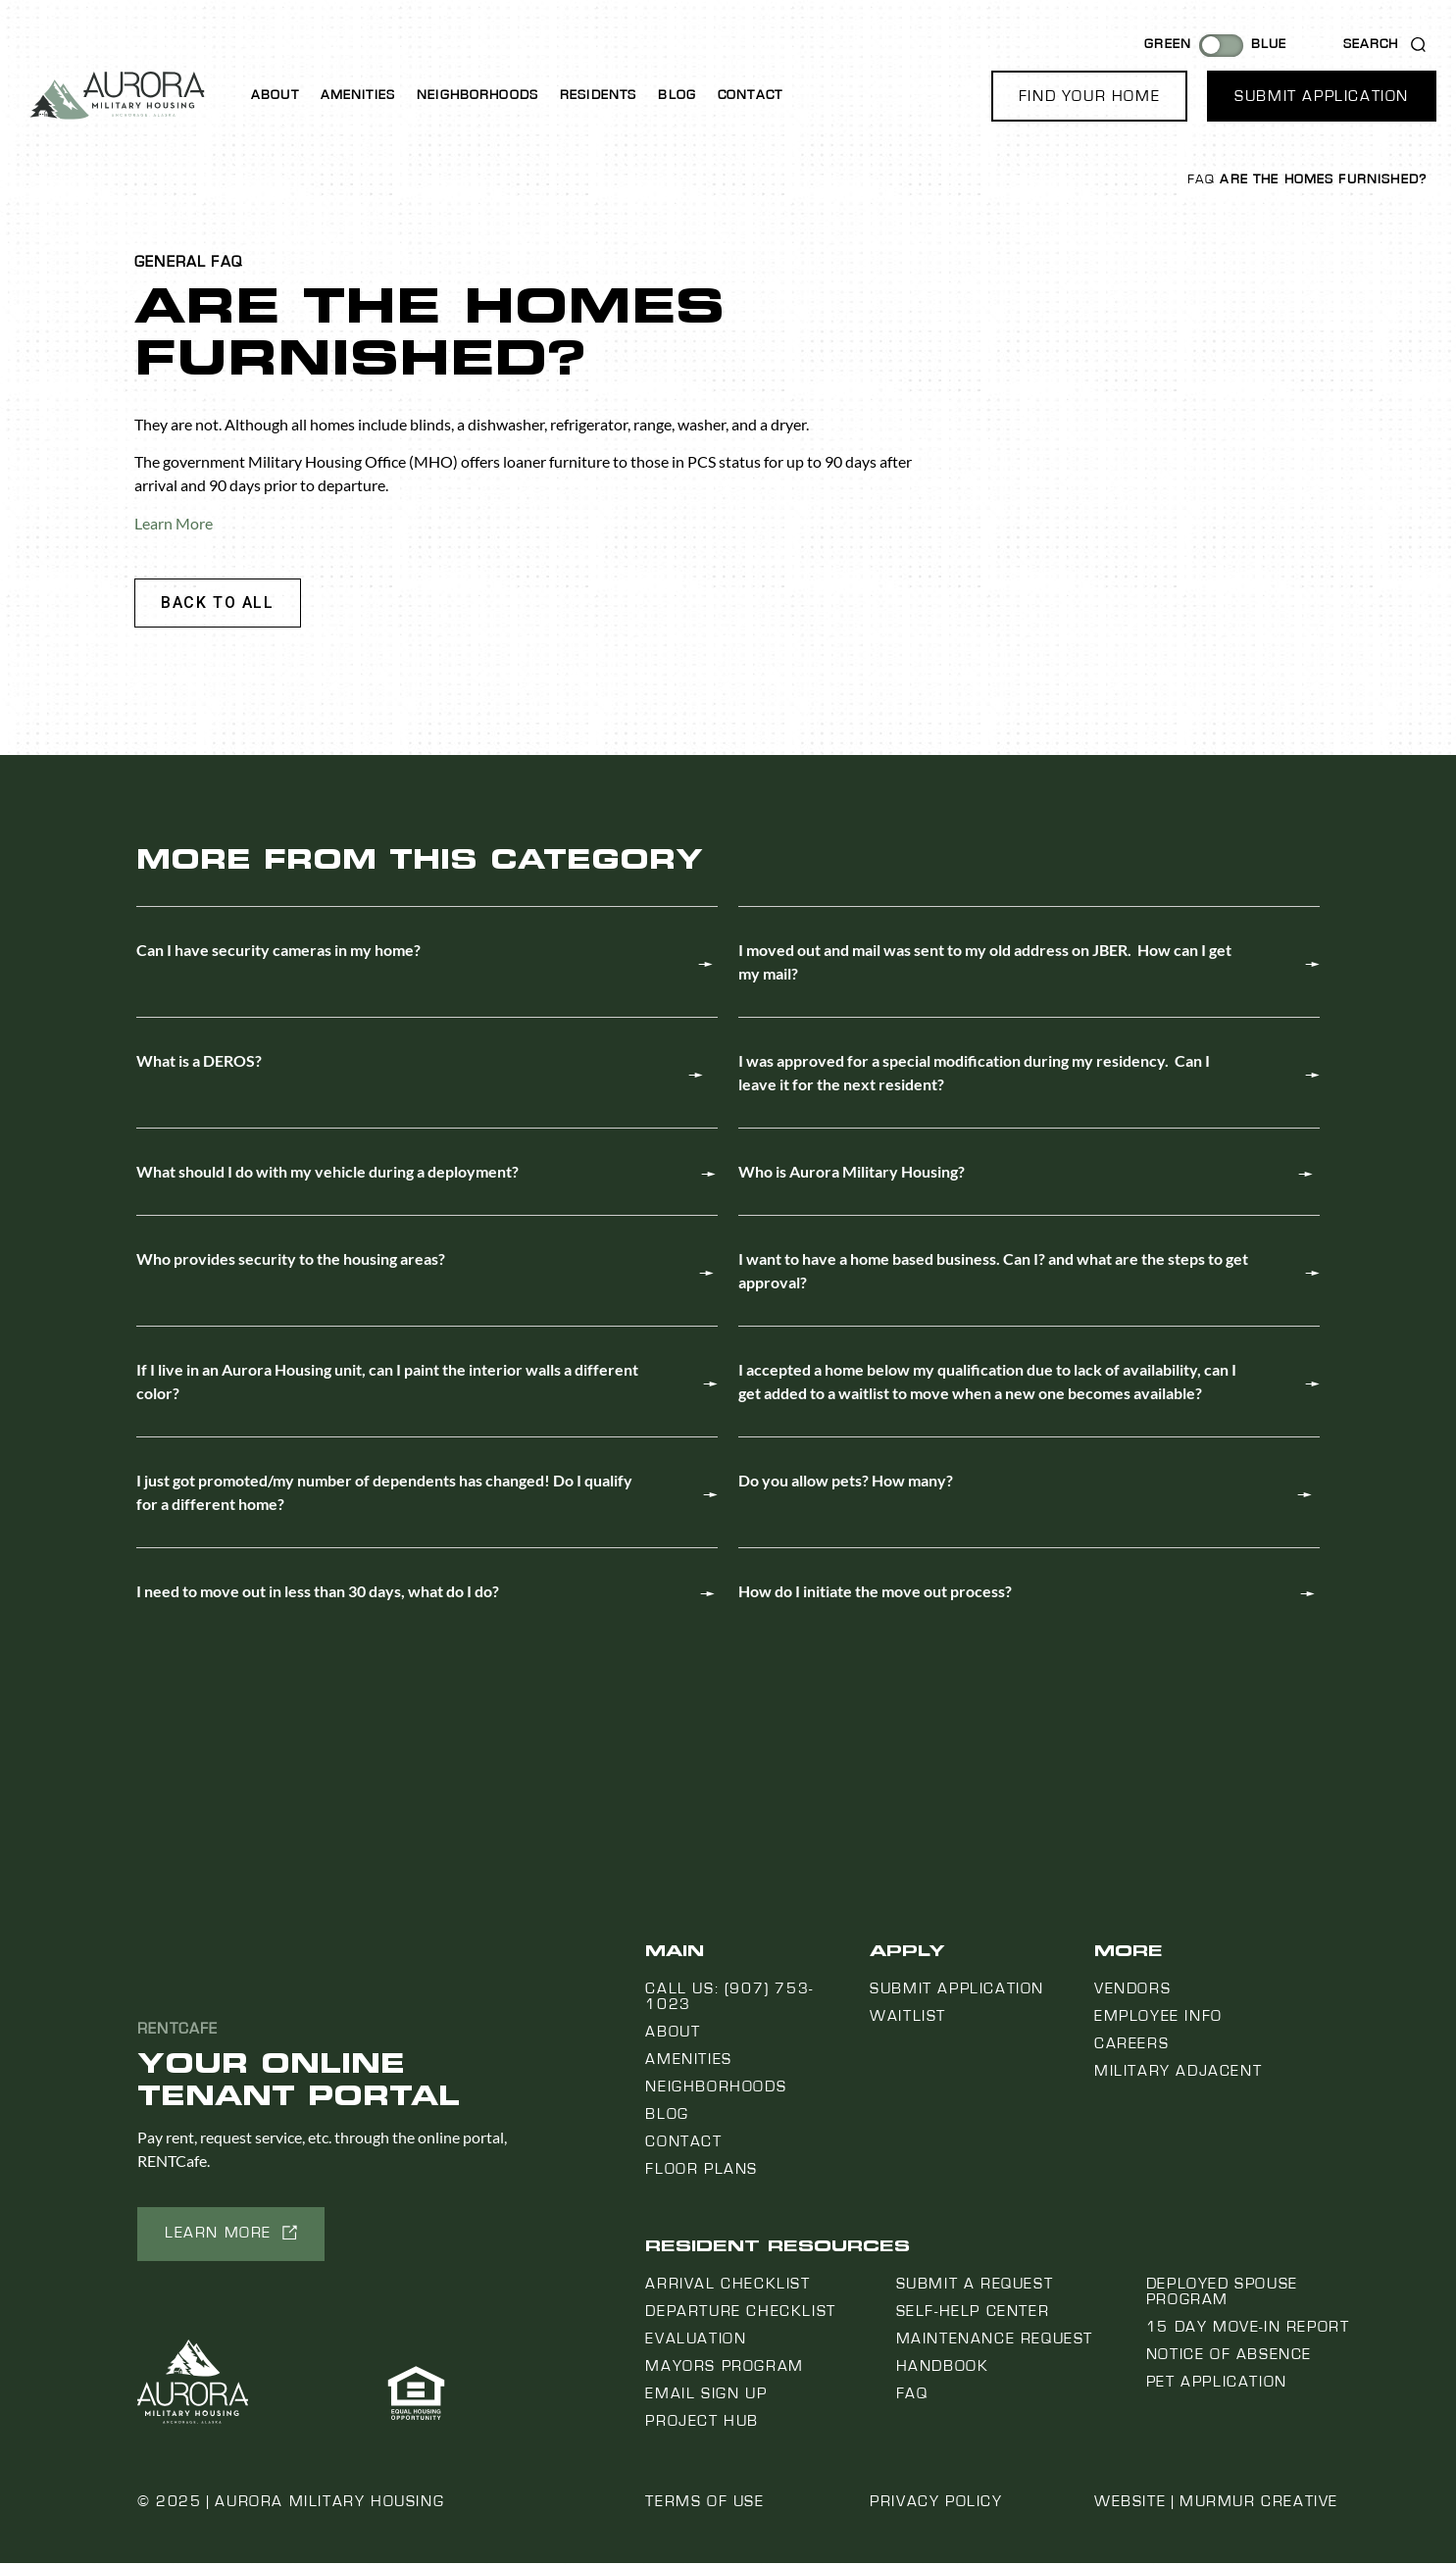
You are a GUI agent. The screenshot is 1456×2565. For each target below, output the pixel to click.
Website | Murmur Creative (1216, 2503)
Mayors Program (724, 2368)
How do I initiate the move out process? (875, 1593)
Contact (750, 95)
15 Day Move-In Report (1248, 2329)
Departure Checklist (740, 2313)
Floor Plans (701, 2171)
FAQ (1201, 179)
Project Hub (702, 2423)
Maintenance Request (994, 2340)
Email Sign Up (706, 2395)
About (275, 95)
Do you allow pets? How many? (845, 1482)
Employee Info (1158, 2018)
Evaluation (695, 2340)
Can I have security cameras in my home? (278, 951)
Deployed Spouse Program (1222, 2293)
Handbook (942, 2368)
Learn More (173, 523)
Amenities (358, 95)
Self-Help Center (973, 2313)
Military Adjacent (1178, 2073)
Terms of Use (704, 2503)
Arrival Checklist (727, 2285)
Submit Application (957, 1990)
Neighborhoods (477, 95)
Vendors (1132, 1990)
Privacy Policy (936, 2503)
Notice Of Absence (1229, 2356)
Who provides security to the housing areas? (290, 1260)
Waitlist (908, 2018)
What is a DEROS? (199, 1062)
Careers (1131, 2045)
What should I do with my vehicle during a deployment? (327, 1173)
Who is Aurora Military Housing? (851, 1173)
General (170, 262)
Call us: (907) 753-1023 (729, 1998)
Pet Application (1216, 2383)
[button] (1089, 96)
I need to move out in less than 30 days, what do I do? (317, 1593)
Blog (677, 95)
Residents (598, 95)
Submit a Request (975, 2285)
